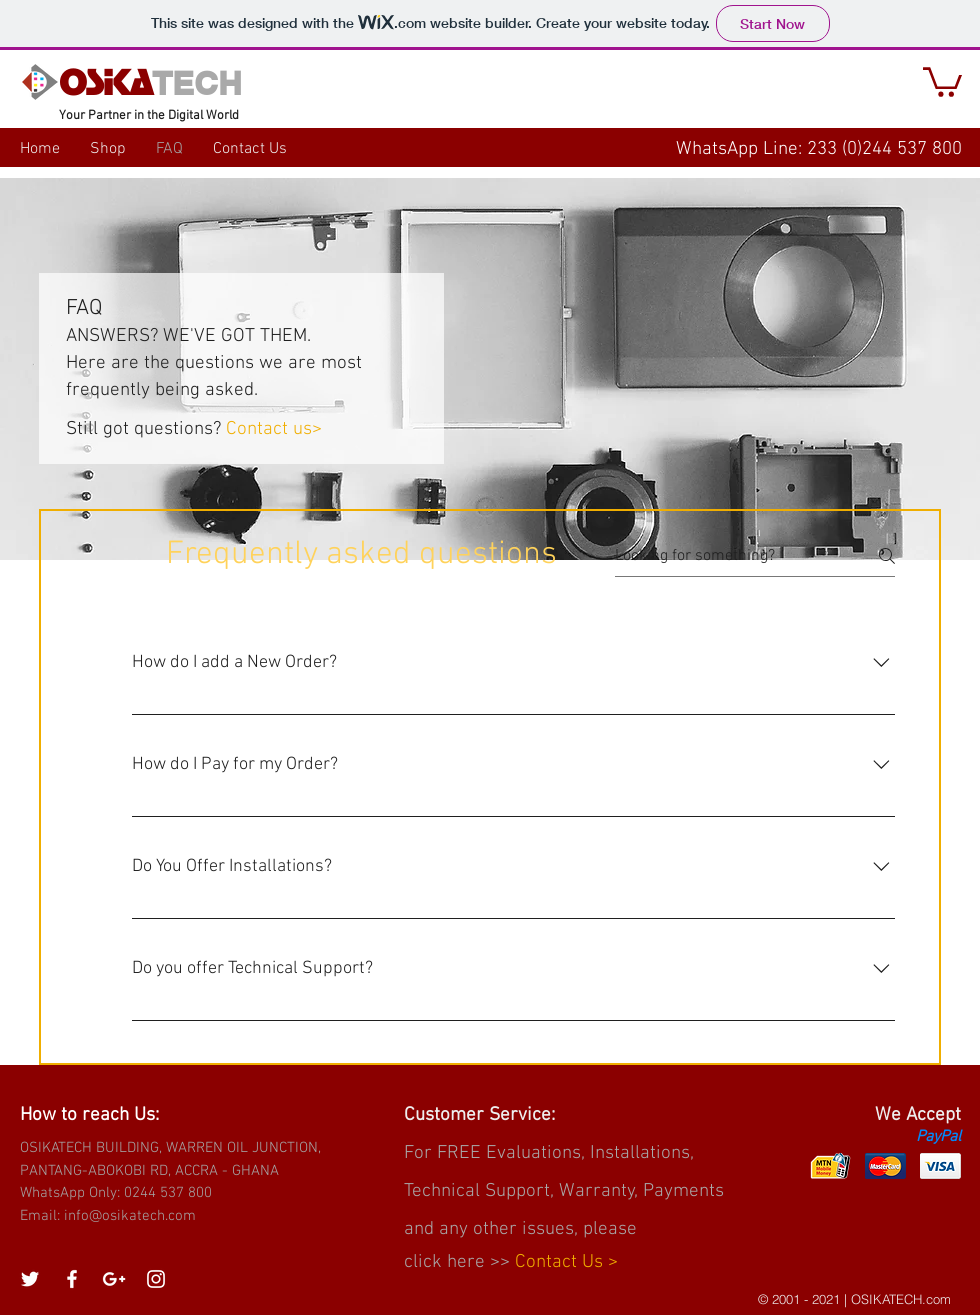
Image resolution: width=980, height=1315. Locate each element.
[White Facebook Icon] (72, 1279)
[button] (942, 80)
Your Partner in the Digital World (149, 116)
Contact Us (561, 1262)
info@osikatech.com (130, 1216)
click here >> (459, 1262)
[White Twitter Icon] (30, 1279)
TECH (197, 83)
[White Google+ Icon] (114, 1279)
